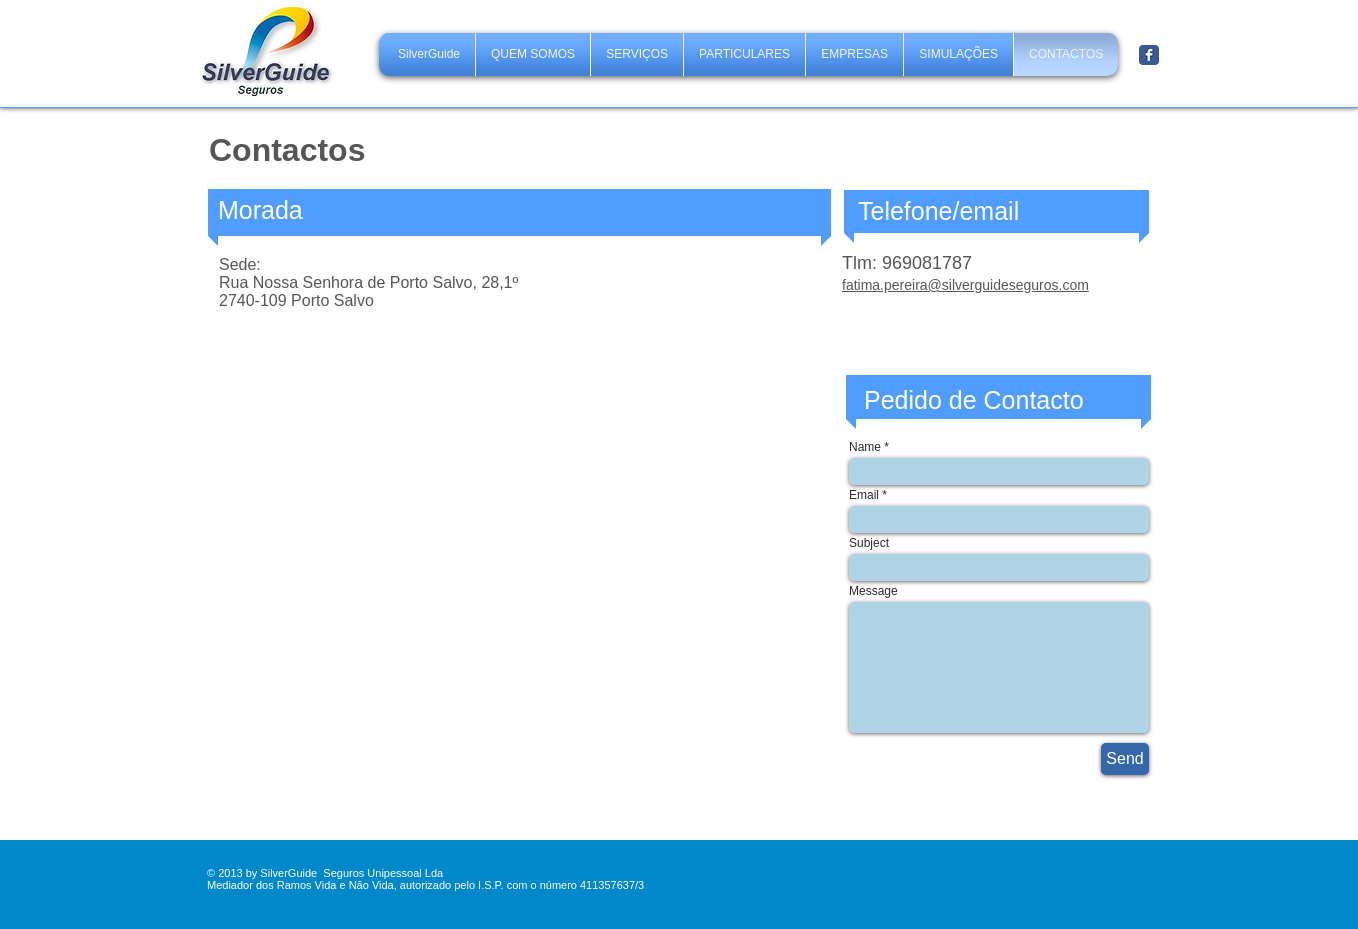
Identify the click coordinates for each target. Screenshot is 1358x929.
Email (864, 495)
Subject (869, 543)
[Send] (1125, 759)
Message (873, 591)
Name (865, 447)
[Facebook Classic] (1149, 55)
